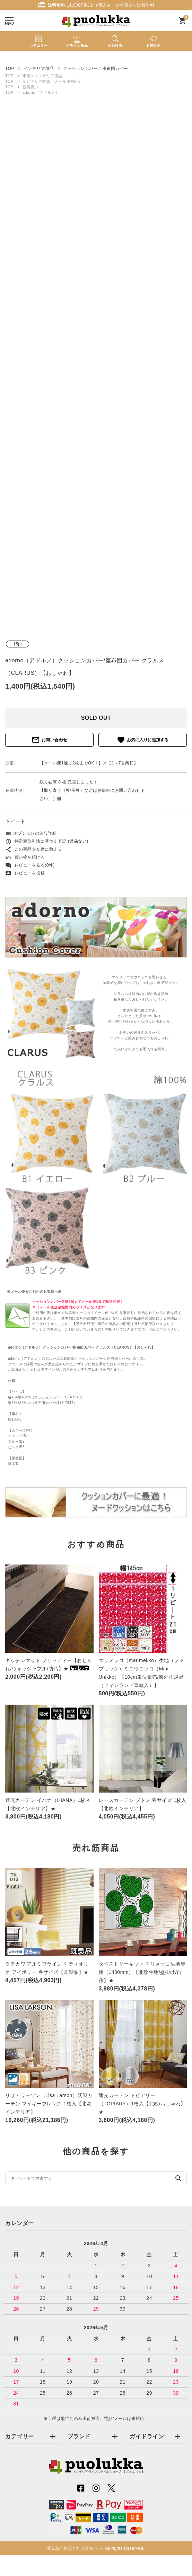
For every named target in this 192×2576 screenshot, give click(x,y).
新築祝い (30, 87)
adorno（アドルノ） (41, 92)
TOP (9, 76)
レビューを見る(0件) (30, 865)
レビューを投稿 (25, 873)
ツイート (15, 821)
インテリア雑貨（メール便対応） (52, 81)
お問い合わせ (50, 740)
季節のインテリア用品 (42, 76)
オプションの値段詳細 (30, 833)
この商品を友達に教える (33, 849)
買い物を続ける (25, 857)
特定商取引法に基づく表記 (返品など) (46, 841)
